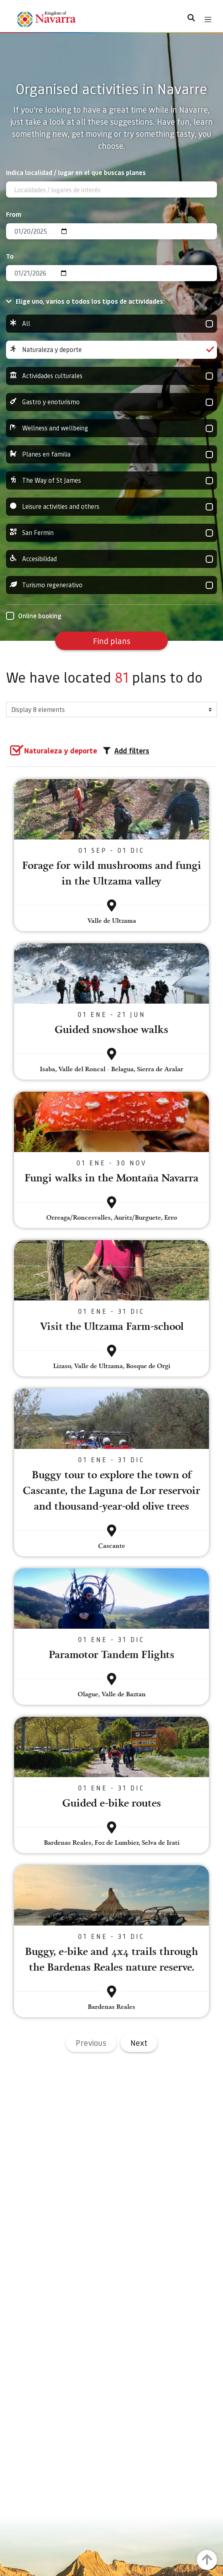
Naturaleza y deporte (111, 350)
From (13, 214)
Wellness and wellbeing (111, 428)
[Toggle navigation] (208, 19)
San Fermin (111, 533)
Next (138, 2042)
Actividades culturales (111, 376)
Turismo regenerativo (111, 585)
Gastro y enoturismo (111, 402)
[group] (111, 324)
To (10, 256)
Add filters (126, 750)
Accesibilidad (111, 559)
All (111, 324)
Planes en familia (111, 454)
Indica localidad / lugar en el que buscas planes (76, 172)
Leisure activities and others (111, 507)
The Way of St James (111, 480)
